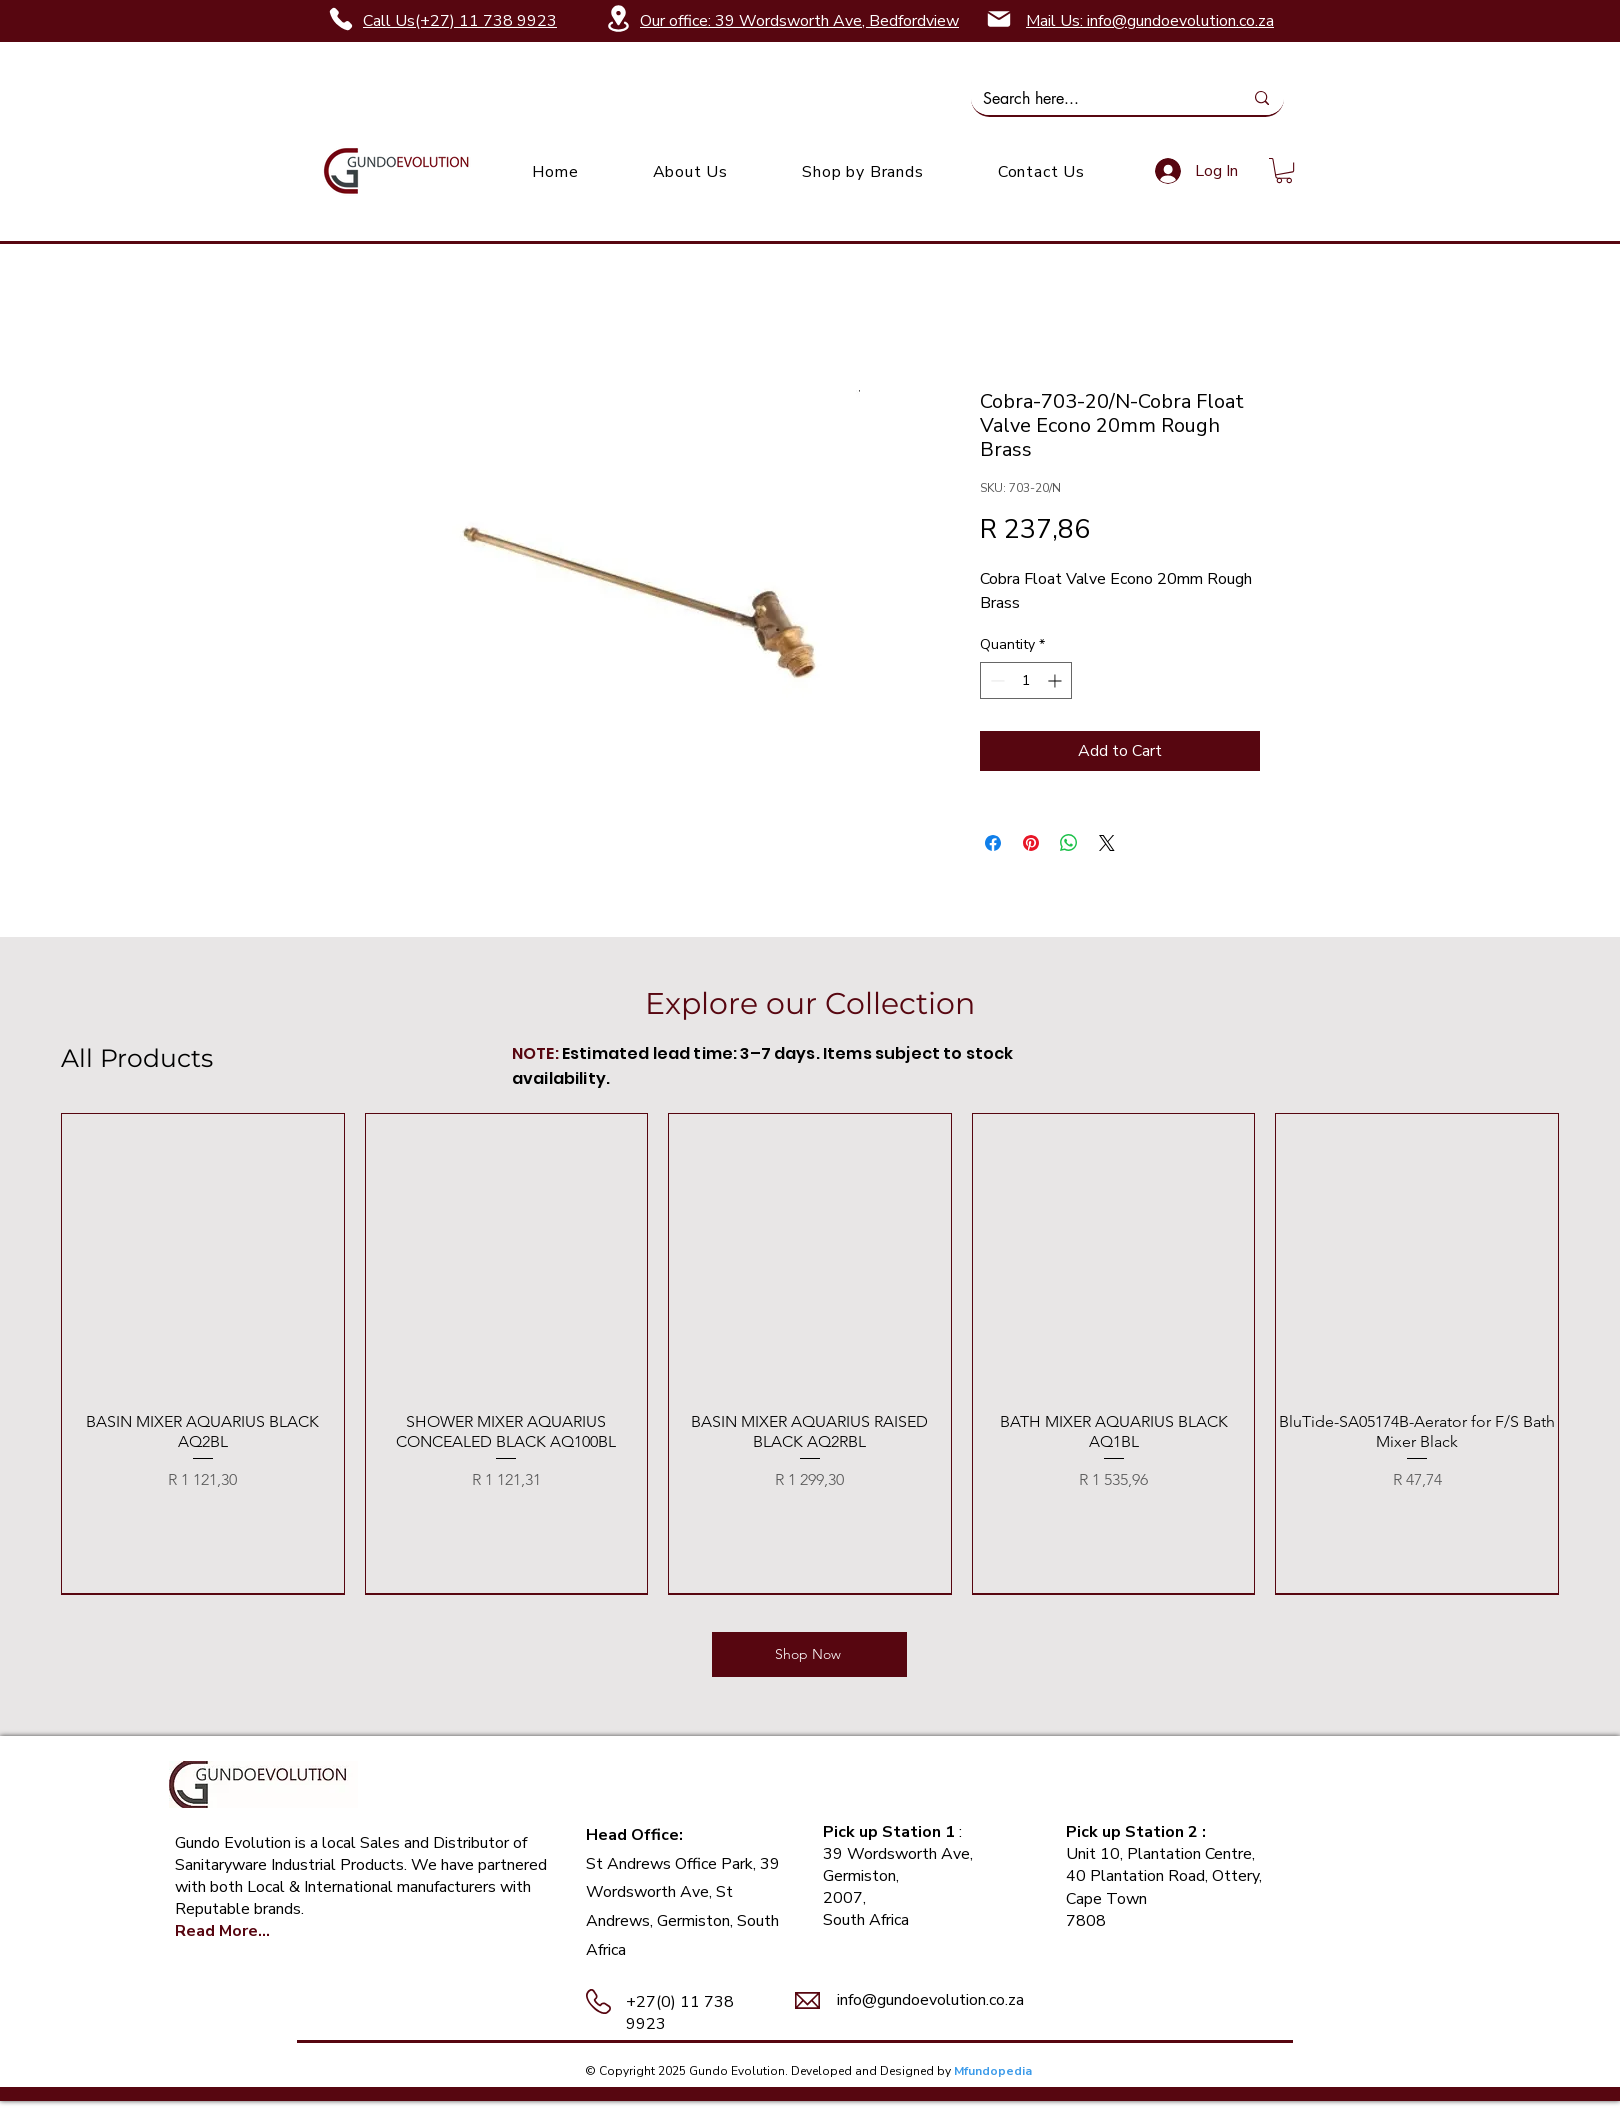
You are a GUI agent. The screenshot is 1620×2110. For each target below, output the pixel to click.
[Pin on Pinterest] (1031, 843)
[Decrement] (995, 680)
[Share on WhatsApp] (1069, 843)
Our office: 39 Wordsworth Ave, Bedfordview (799, 21)
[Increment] (1056, 680)
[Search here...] (1098, 99)
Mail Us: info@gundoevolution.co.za (1150, 21)
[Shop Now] (809, 1654)
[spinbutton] (1026, 680)
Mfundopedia (993, 2071)
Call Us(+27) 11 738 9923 (460, 21)
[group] (810, 1353)
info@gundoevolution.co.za (930, 2000)
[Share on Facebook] (993, 843)
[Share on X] (1107, 843)
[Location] (618, 18)
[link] (1284, 170)
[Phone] (341, 19)
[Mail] (999, 19)
